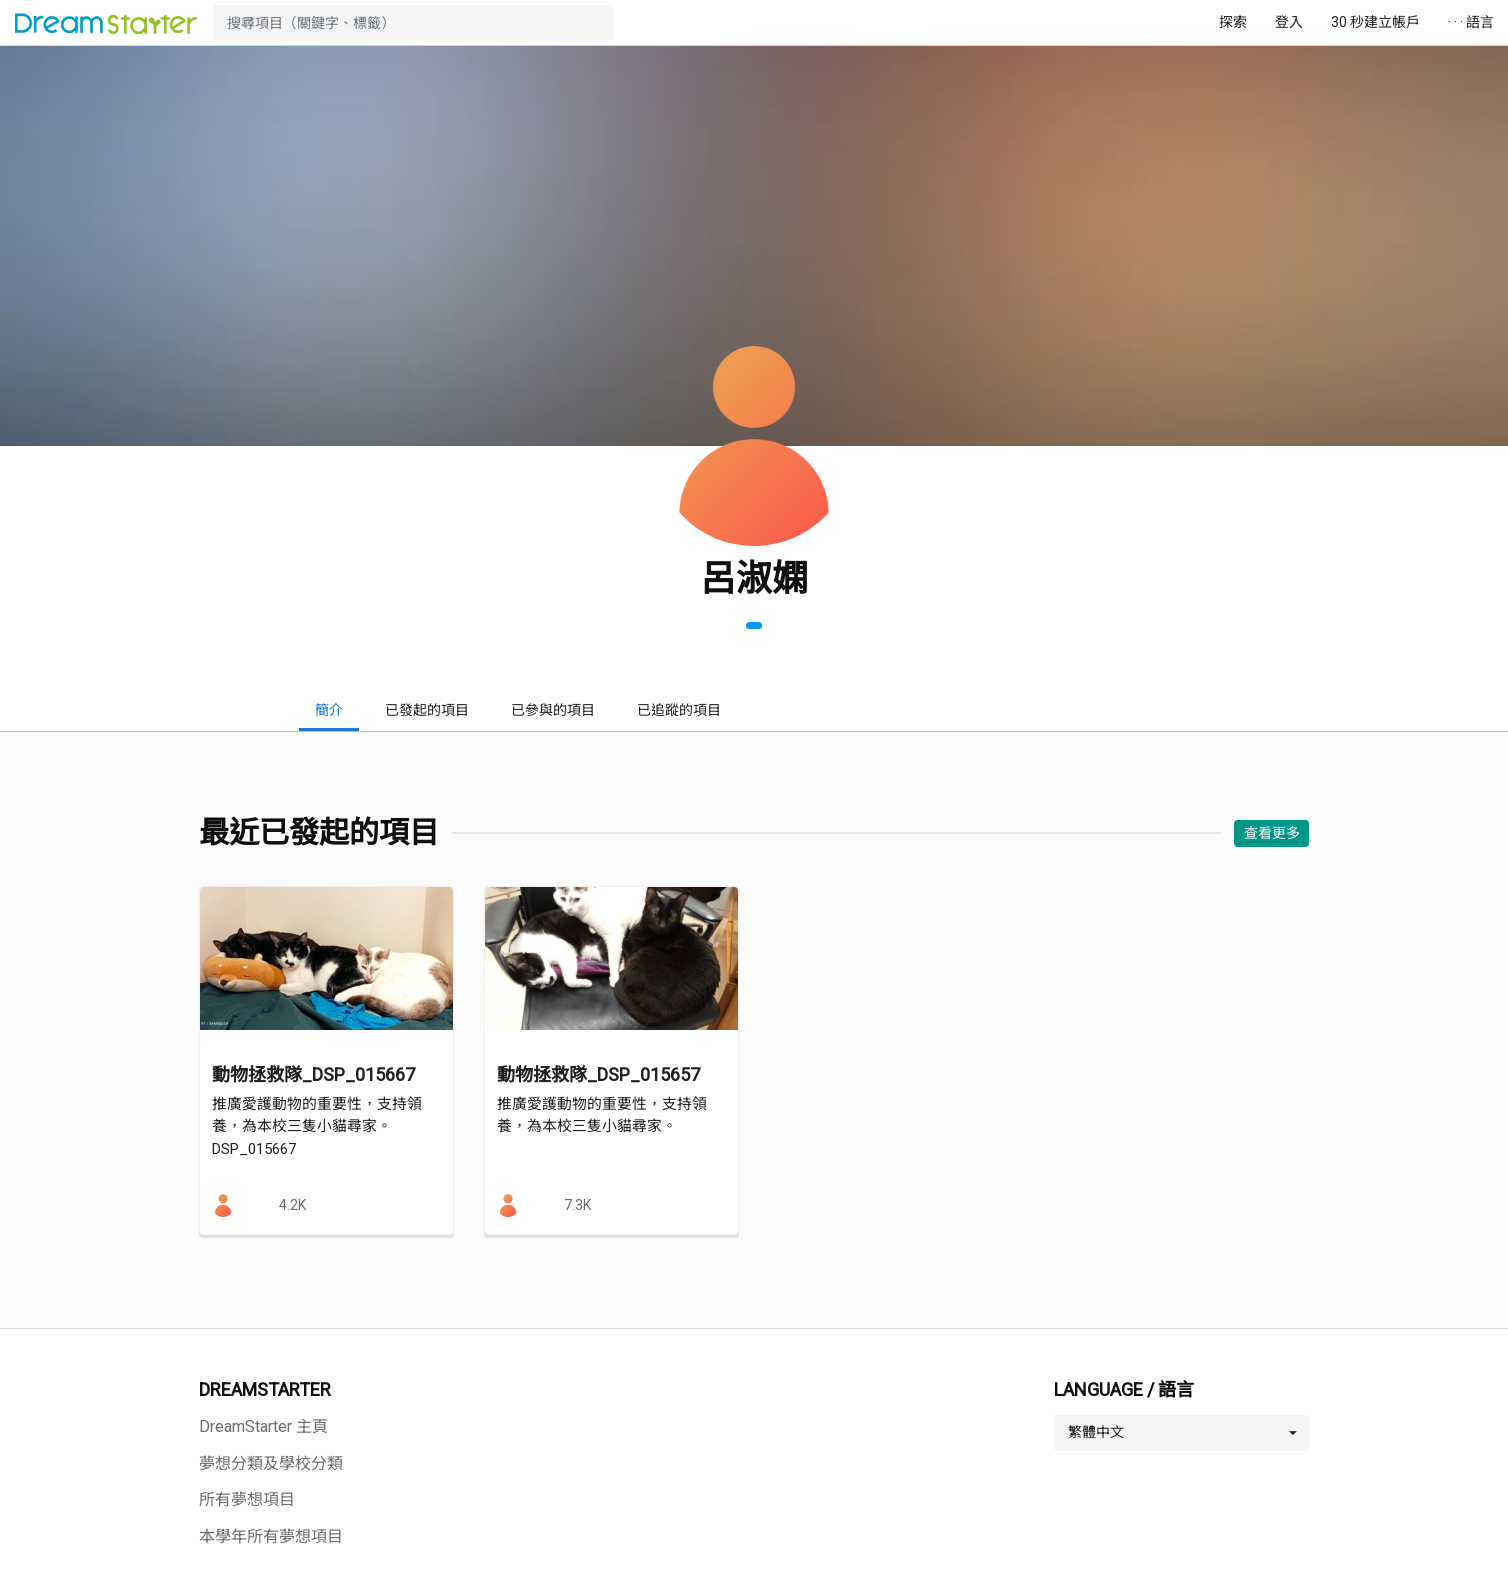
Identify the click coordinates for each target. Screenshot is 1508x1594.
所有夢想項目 (247, 1499)
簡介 (329, 710)
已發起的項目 (427, 710)
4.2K (292, 1205)
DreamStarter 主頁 (263, 1426)
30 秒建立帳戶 (1375, 22)
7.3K (577, 1205)
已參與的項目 (553, 710)
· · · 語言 (1471, 22)
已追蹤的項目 (679, 710)
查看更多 (1272, 833)
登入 (1289, 22)
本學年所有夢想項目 (271, 1536)
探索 (1233, 22)
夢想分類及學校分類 (271, 1463)
